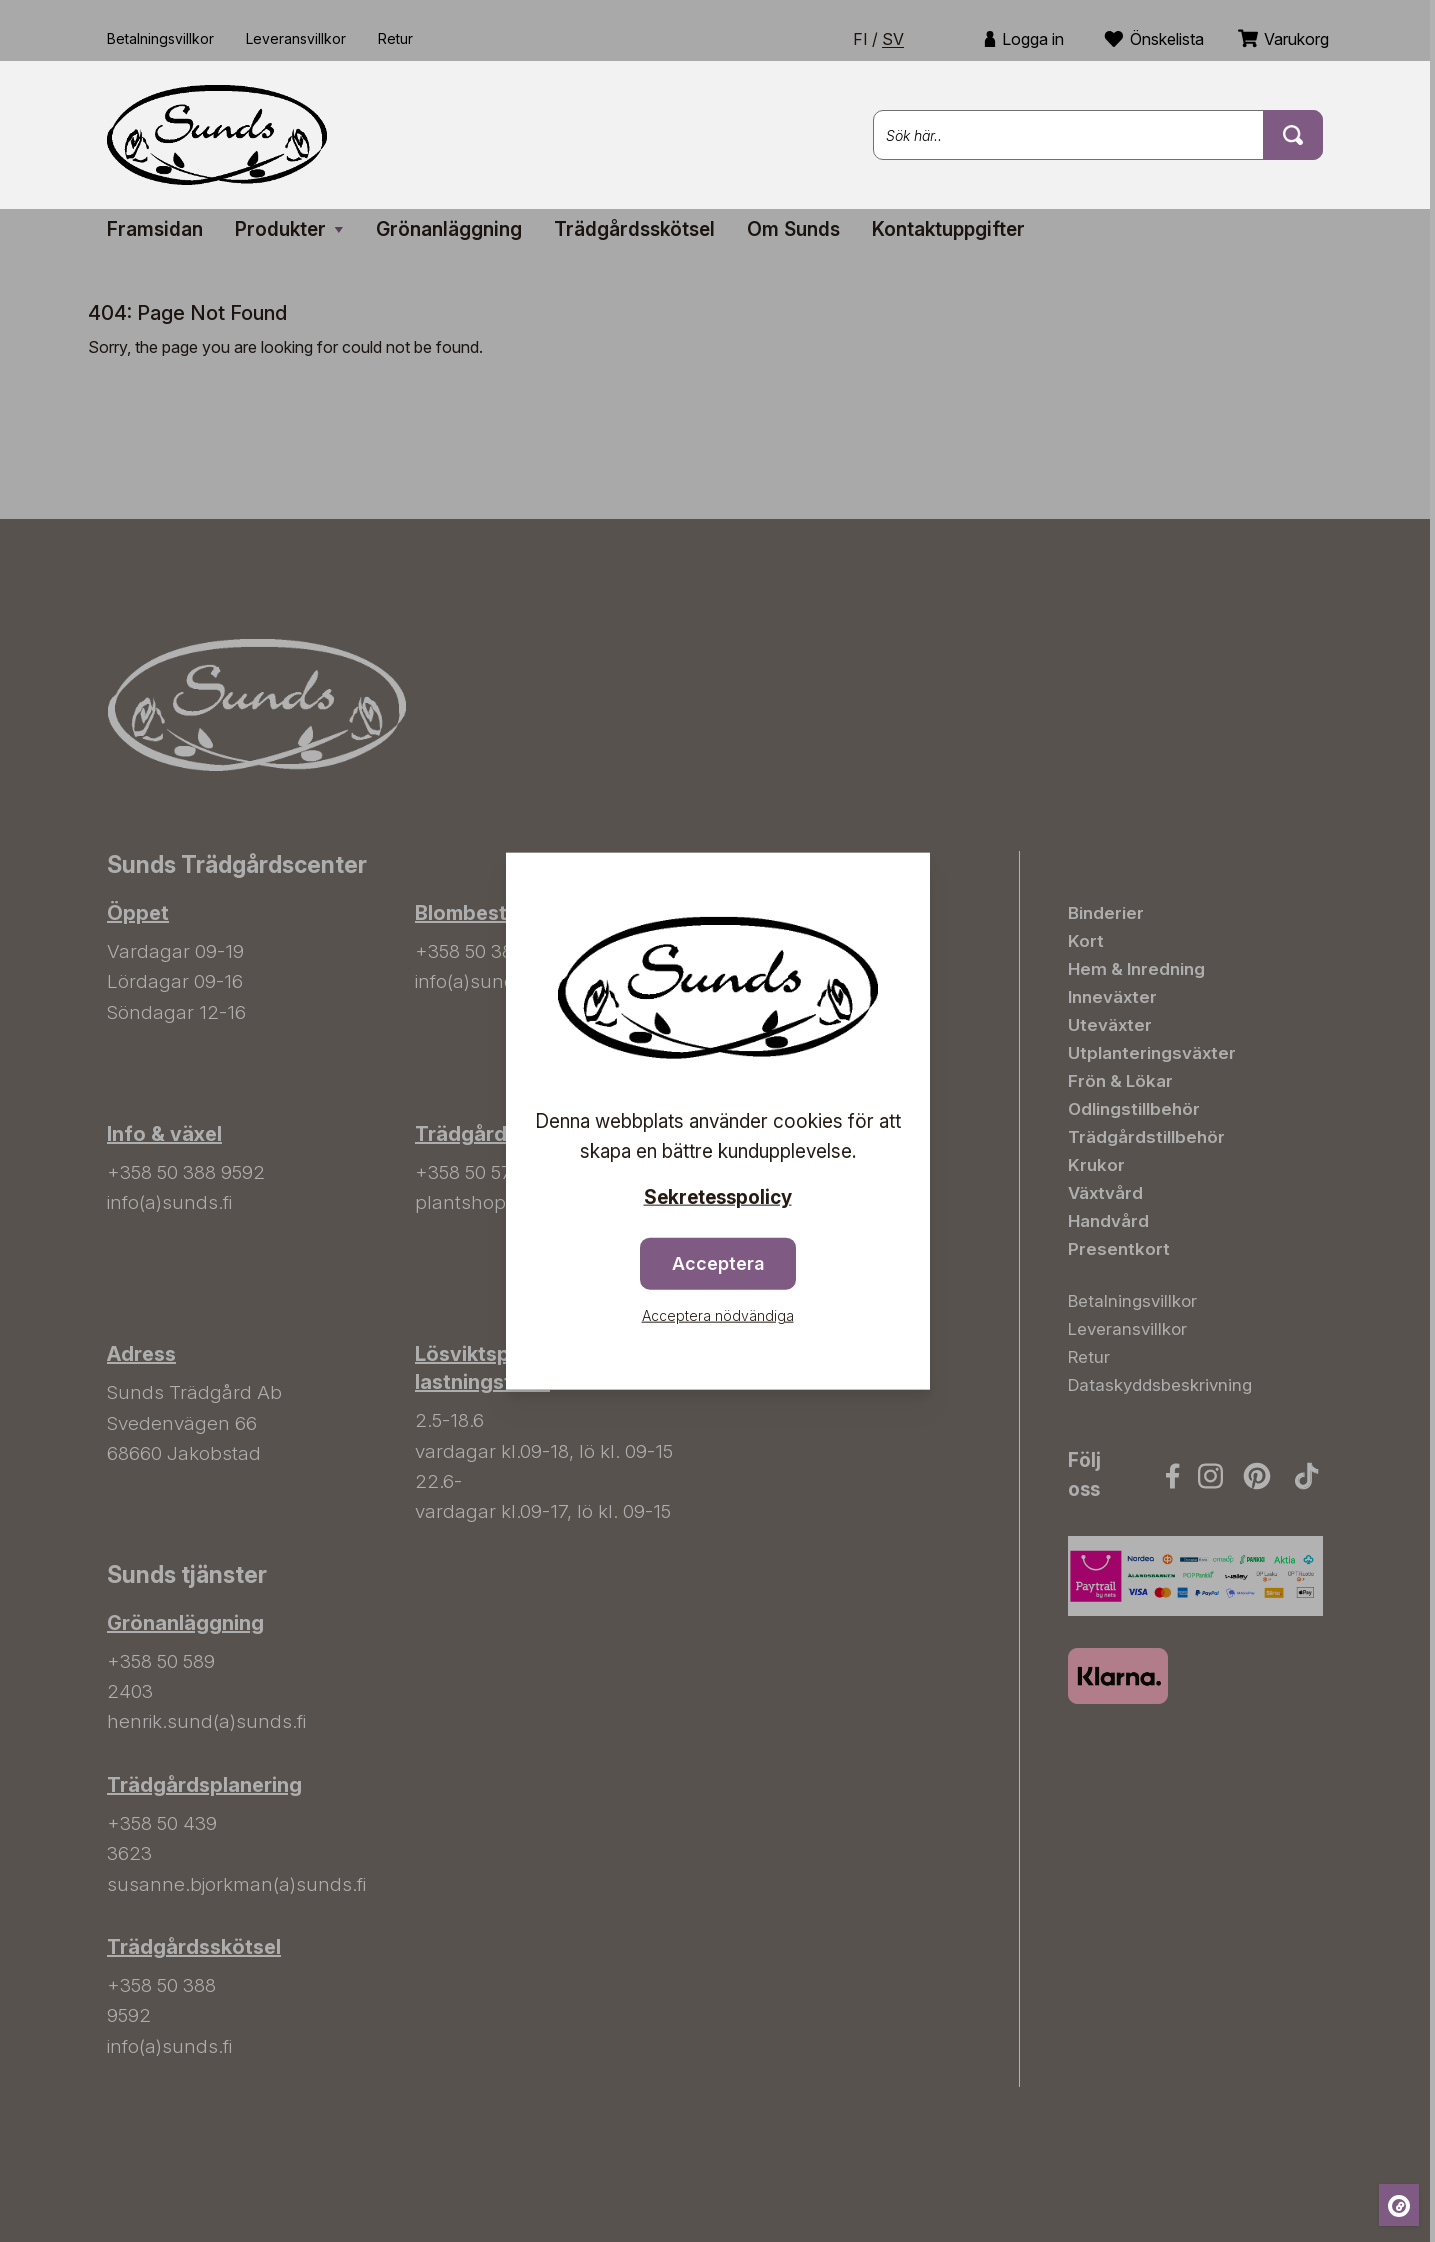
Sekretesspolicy (718, 1197)
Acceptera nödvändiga (718, 1314)
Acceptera (718, 1262)
